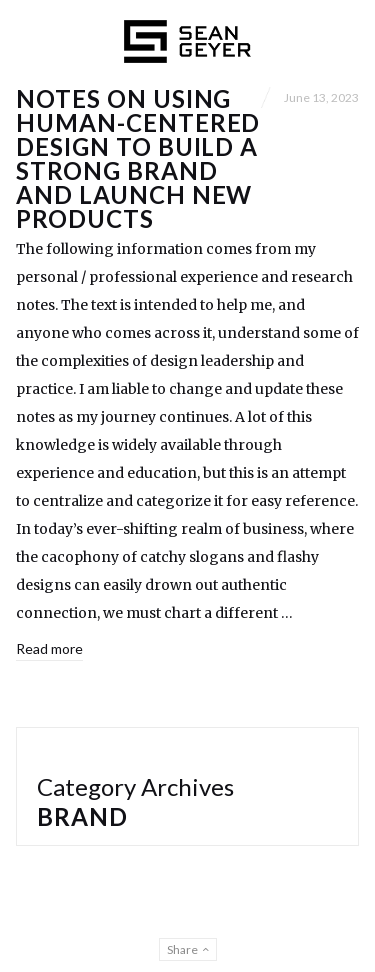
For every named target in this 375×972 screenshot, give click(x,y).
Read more (49, 648)
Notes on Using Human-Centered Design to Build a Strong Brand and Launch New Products (138, 158)
